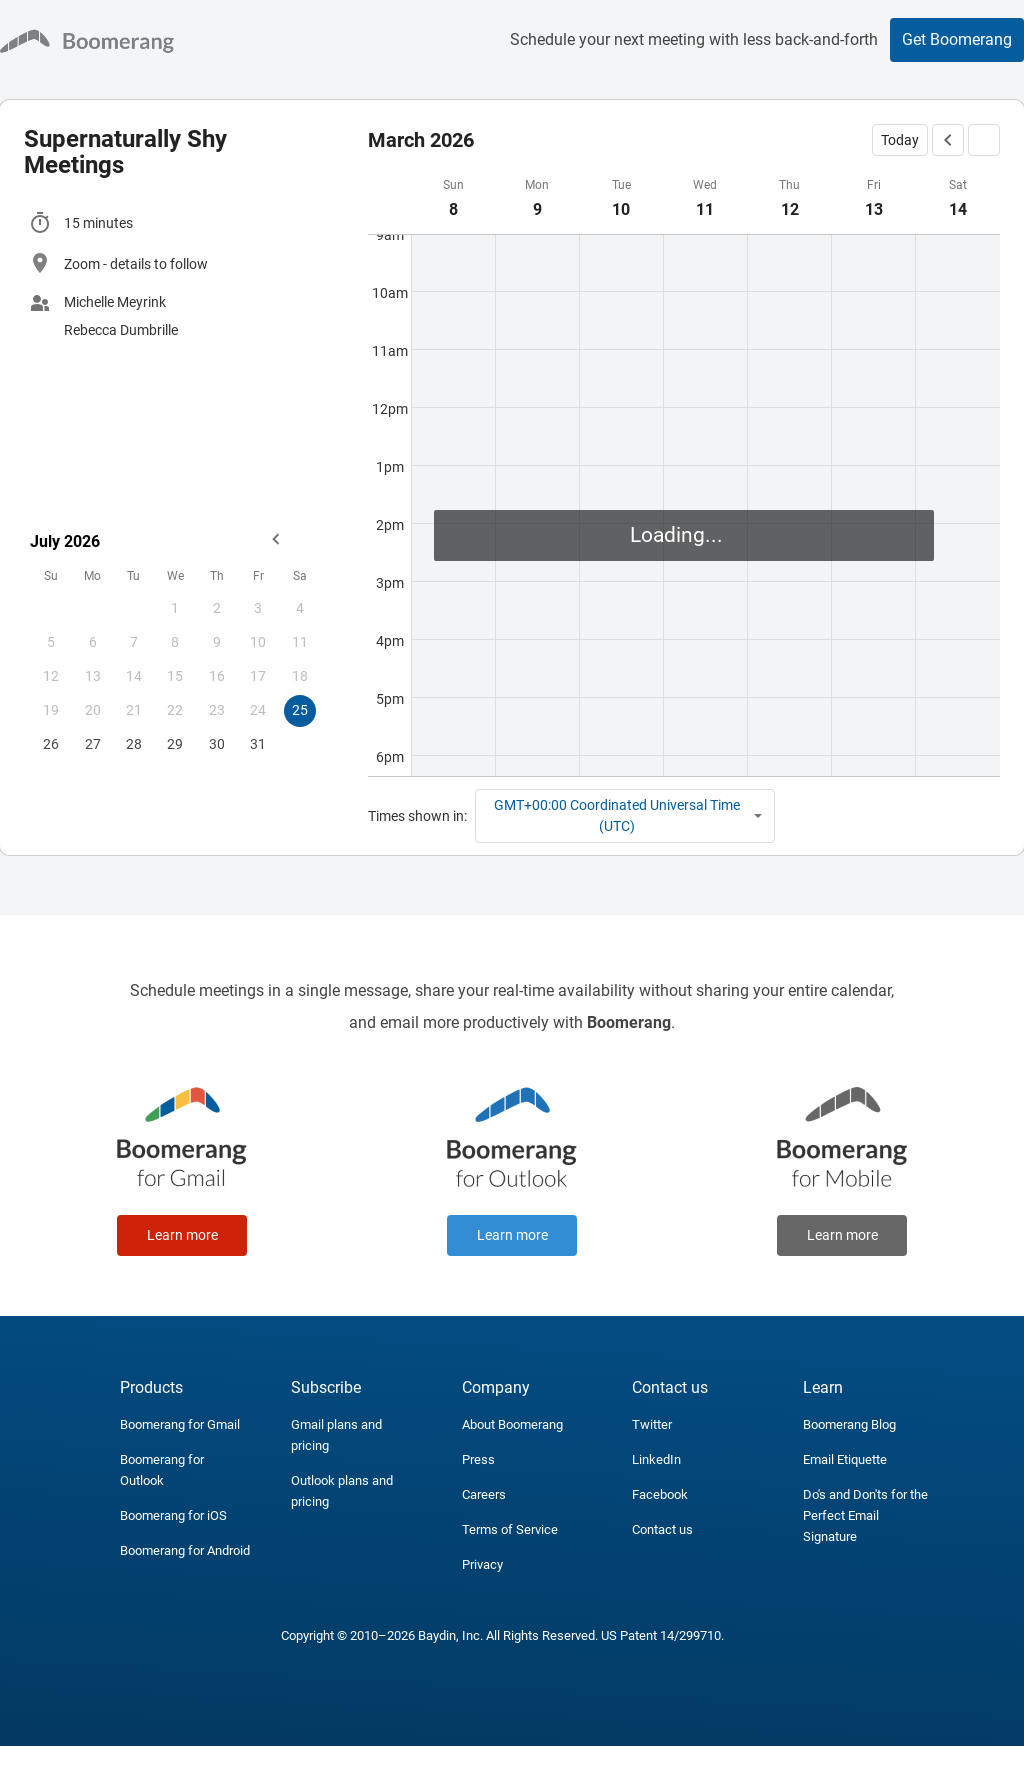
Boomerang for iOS (173, 1515)
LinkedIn (656, 1459)
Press (478, 1459)
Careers (484, 1494)
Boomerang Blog (849, 1424)
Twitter (652, 1424)
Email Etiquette (845, 1459)
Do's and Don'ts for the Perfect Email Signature (865, 1515)
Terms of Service (510, 1529)
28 (134, 744)
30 (217, 744)
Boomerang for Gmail (180, 1424)
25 (300, 710)
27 (93, 744)
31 (258, 744)
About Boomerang (512, 1424)
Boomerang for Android (185, 1550)
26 (51, 744)
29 (175, 744)
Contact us (662, 1529)
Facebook (660, 1494)
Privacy (482, 1564)
